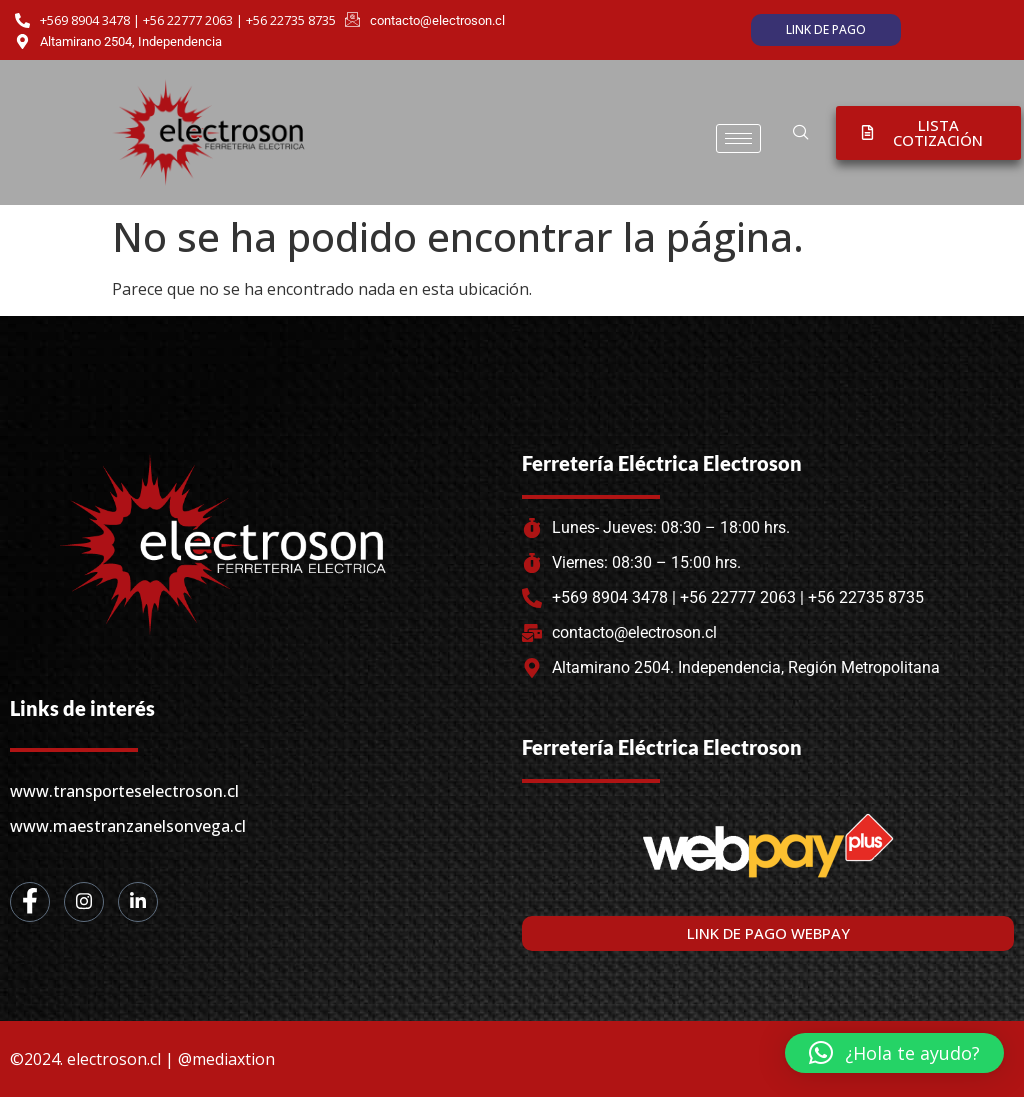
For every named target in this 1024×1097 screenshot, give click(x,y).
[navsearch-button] (801, 133)
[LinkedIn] (138, 902)
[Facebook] (30, 902)
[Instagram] (84, 902)
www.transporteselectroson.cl (124, 791)
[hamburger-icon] (738, 138)
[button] (894, 1053)
